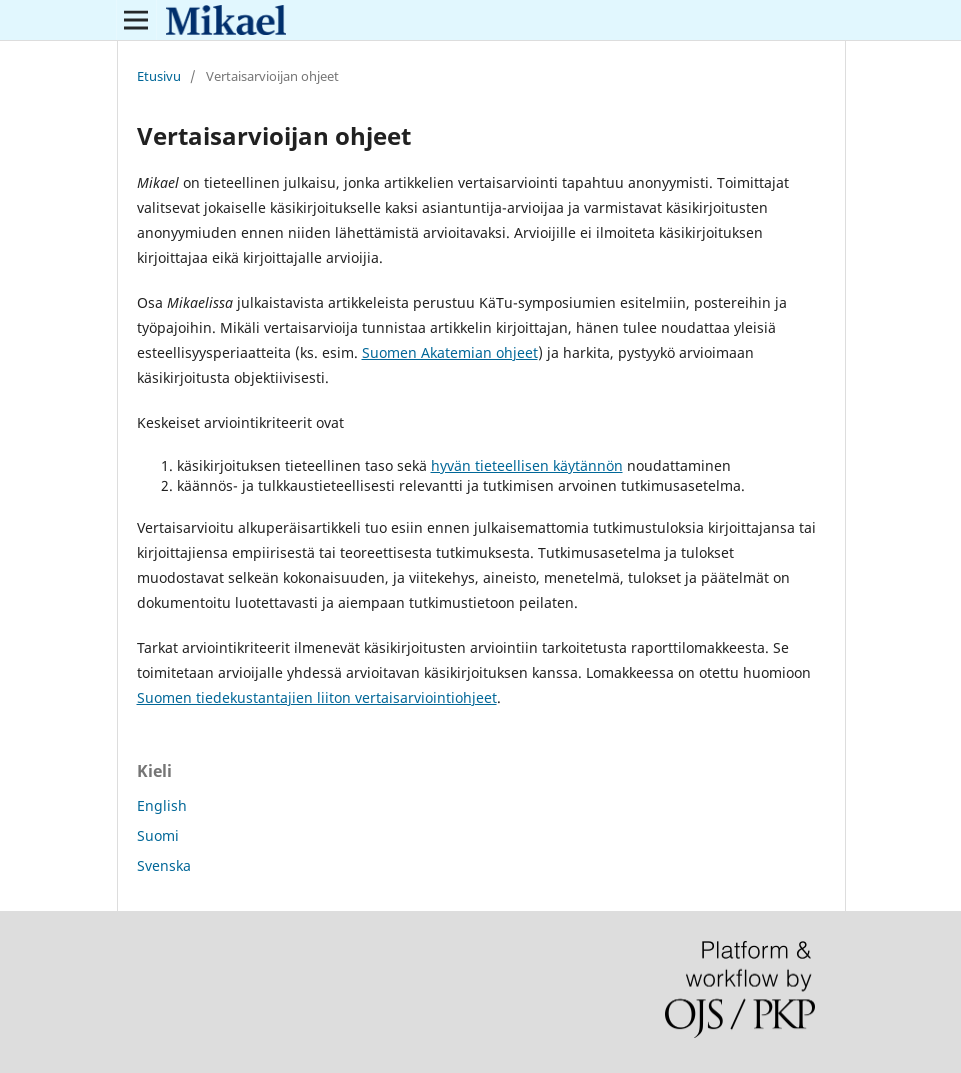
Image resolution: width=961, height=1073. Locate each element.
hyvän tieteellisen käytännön (527, 465)
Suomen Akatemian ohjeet (450, 352)
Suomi (158, 835)
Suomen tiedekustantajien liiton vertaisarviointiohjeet (317, 697)
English (162, 805)
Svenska (164, 865)
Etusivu (159, 76)
